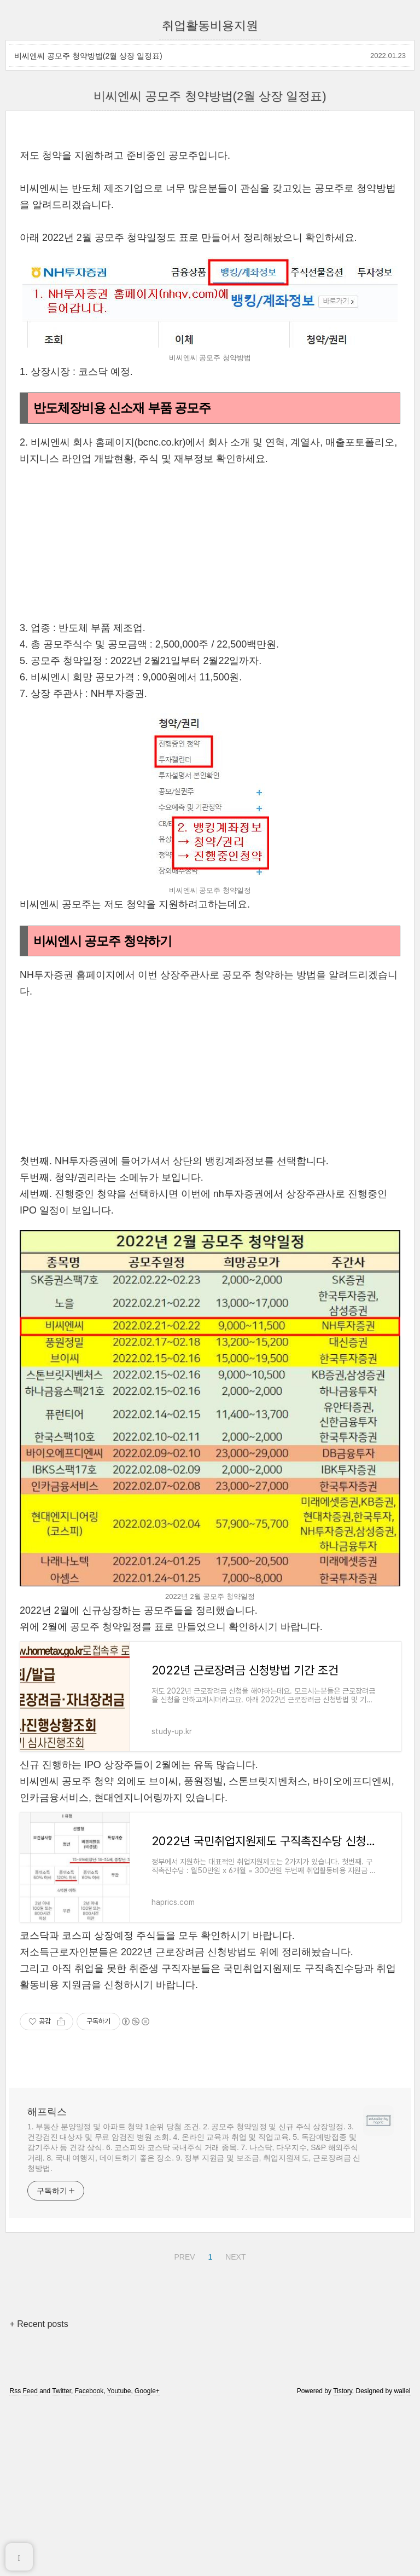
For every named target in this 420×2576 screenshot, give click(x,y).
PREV (183, 2408)
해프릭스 (47, 2265)
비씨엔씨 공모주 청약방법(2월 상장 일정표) (88, 55)
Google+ (147, 2544)
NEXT (234, 2408)
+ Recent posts (38, 2477)
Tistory (342, 2544)
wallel (402, 2544)
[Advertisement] (210, 213)
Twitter (61, 2544)
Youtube (119, 2544)
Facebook (89, 2544)
